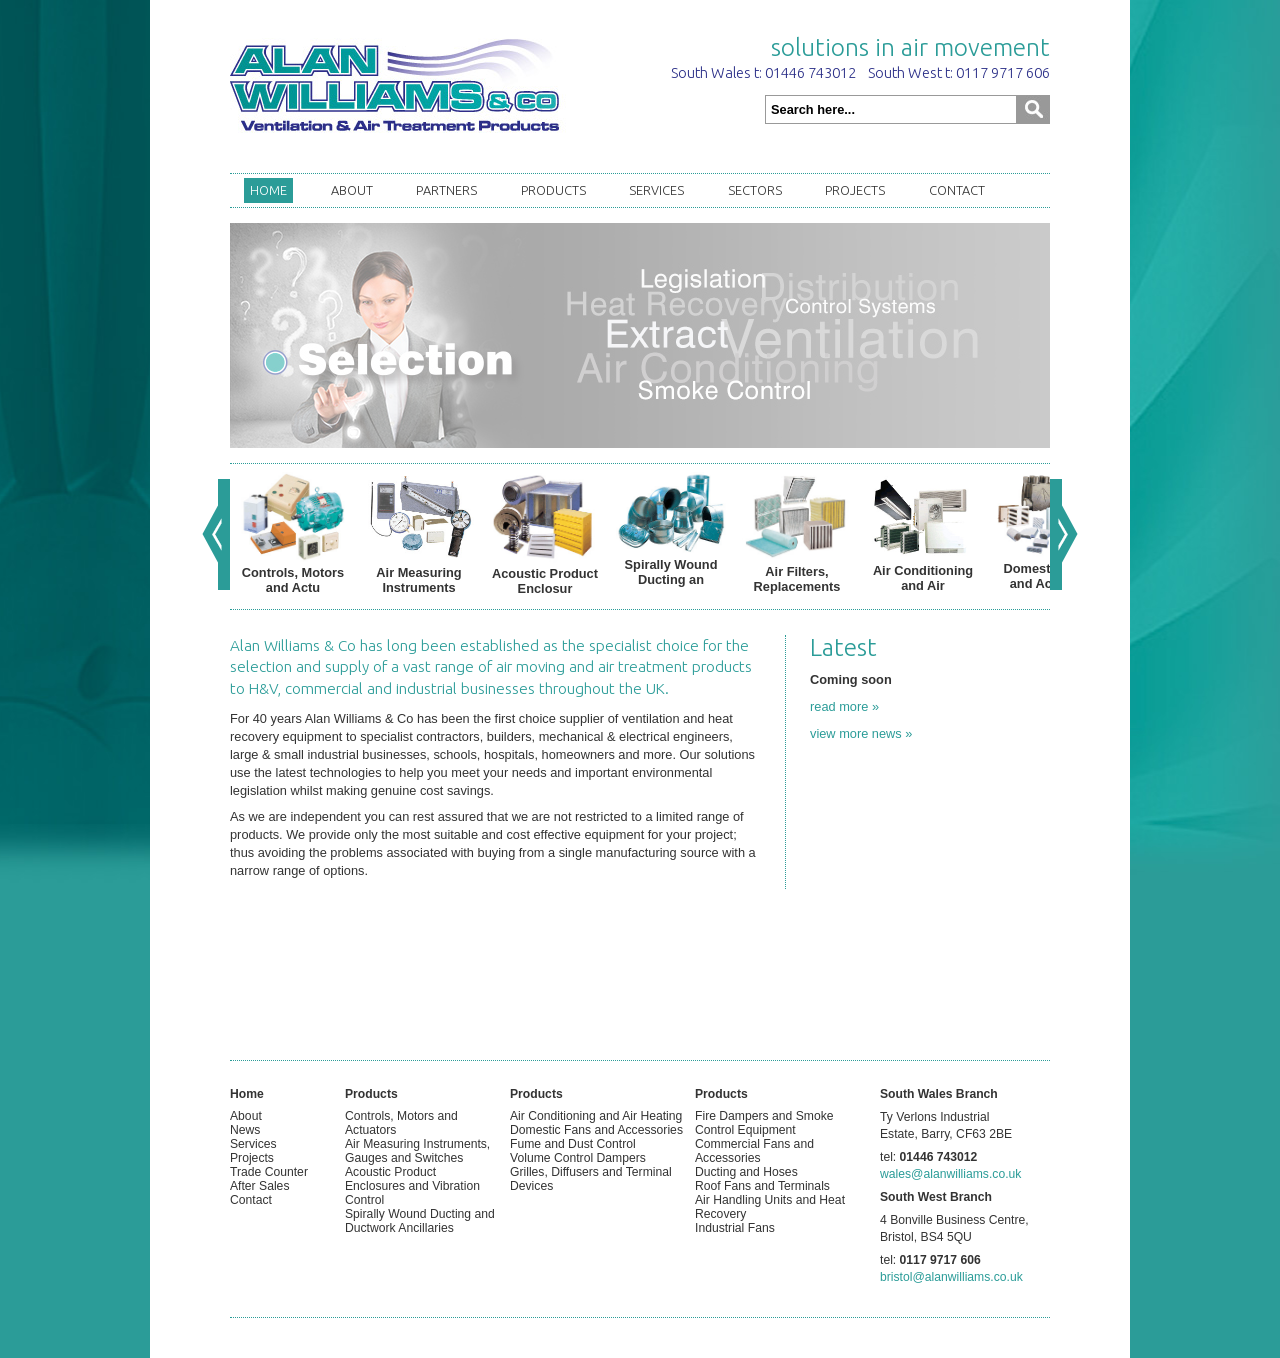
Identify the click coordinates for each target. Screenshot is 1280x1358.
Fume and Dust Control (573, 1144)
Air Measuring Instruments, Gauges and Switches (417, 1151)
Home (268, 190)
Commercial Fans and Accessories (754, 1151)
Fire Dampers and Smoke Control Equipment (764, 1123)
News (245, 1130)
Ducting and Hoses (746, 1172)
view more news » (861, 733)
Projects (855, 190)
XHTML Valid (265, 1228)
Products (553, 190)
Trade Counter (269, 1172)
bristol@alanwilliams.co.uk (951, 1277)
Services (656, 190)
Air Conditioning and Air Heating (596, 1116)
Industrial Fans (735, 1228)
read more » (844, 706)
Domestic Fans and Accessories (596, 1130)
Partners (446, 190)
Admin (247, 1214)
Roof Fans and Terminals (762, 1186)
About (352, 190)
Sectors (755, 190)
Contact (957, 190)
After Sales (259, 1186)
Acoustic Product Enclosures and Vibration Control (412, 1186)
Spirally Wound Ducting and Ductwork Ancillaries (420, 1221)
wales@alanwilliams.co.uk (950, 1174)
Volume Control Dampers (578, 1158)
